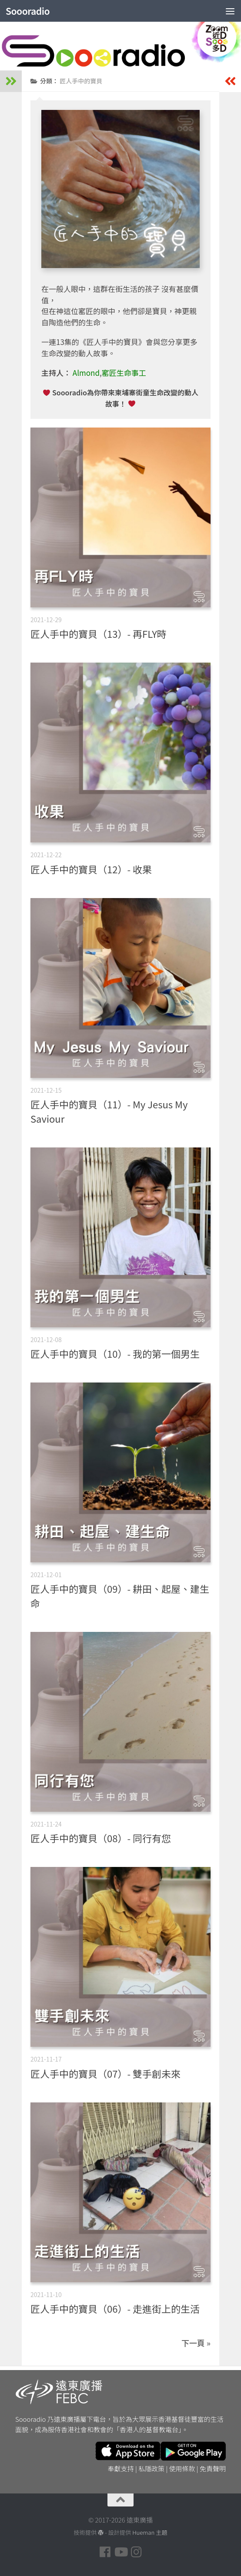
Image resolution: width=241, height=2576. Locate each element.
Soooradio (28, 10)
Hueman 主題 (149, 2532)
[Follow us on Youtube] (120, 2552)
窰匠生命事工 (124, 372)
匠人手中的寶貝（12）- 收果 (91, 869)
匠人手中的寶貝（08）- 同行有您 (100, 1838)
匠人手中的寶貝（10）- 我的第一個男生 (115, 1353)
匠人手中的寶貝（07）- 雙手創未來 (105, 2073)
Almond (86, 372)
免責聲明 (213, 2468)
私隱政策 (151, 2468)
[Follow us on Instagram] (136, 2552)
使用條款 (182, 2468)
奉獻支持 (121, 2468)
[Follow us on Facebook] (105, 2552)
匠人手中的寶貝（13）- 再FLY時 (98, 633)
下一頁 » (196, 2342)
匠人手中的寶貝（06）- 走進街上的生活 (115, 2308)
